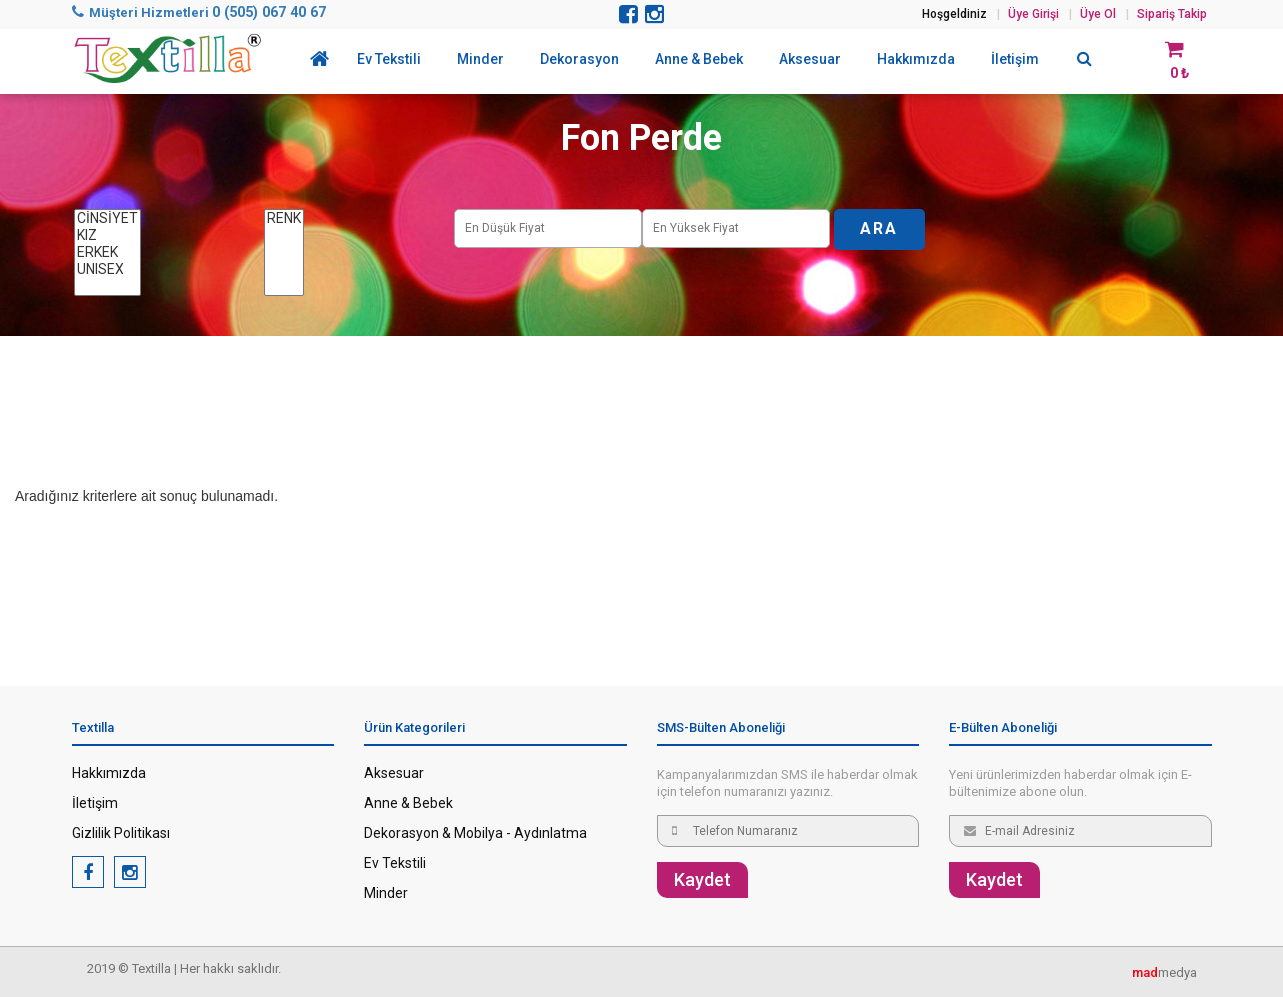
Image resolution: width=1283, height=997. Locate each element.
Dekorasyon (579, 59)
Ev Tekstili (389, 59)
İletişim (1015, 59)
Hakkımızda (916, 59)
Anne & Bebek (699, 59)
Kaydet (702, 879)
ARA (879, 228)
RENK (284, 218)
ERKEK (107, 252)
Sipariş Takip (1172, 14)
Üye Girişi (1033, 14)
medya (1164, 972)
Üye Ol (1098, 14)
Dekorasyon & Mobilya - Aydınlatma (475, 833)
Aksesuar (810, 59)
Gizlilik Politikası (121, 833)
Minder (480, 59)
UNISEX (107, 269)
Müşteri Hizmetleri (199, 12)
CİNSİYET (107, 218)
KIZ (107, 235)
